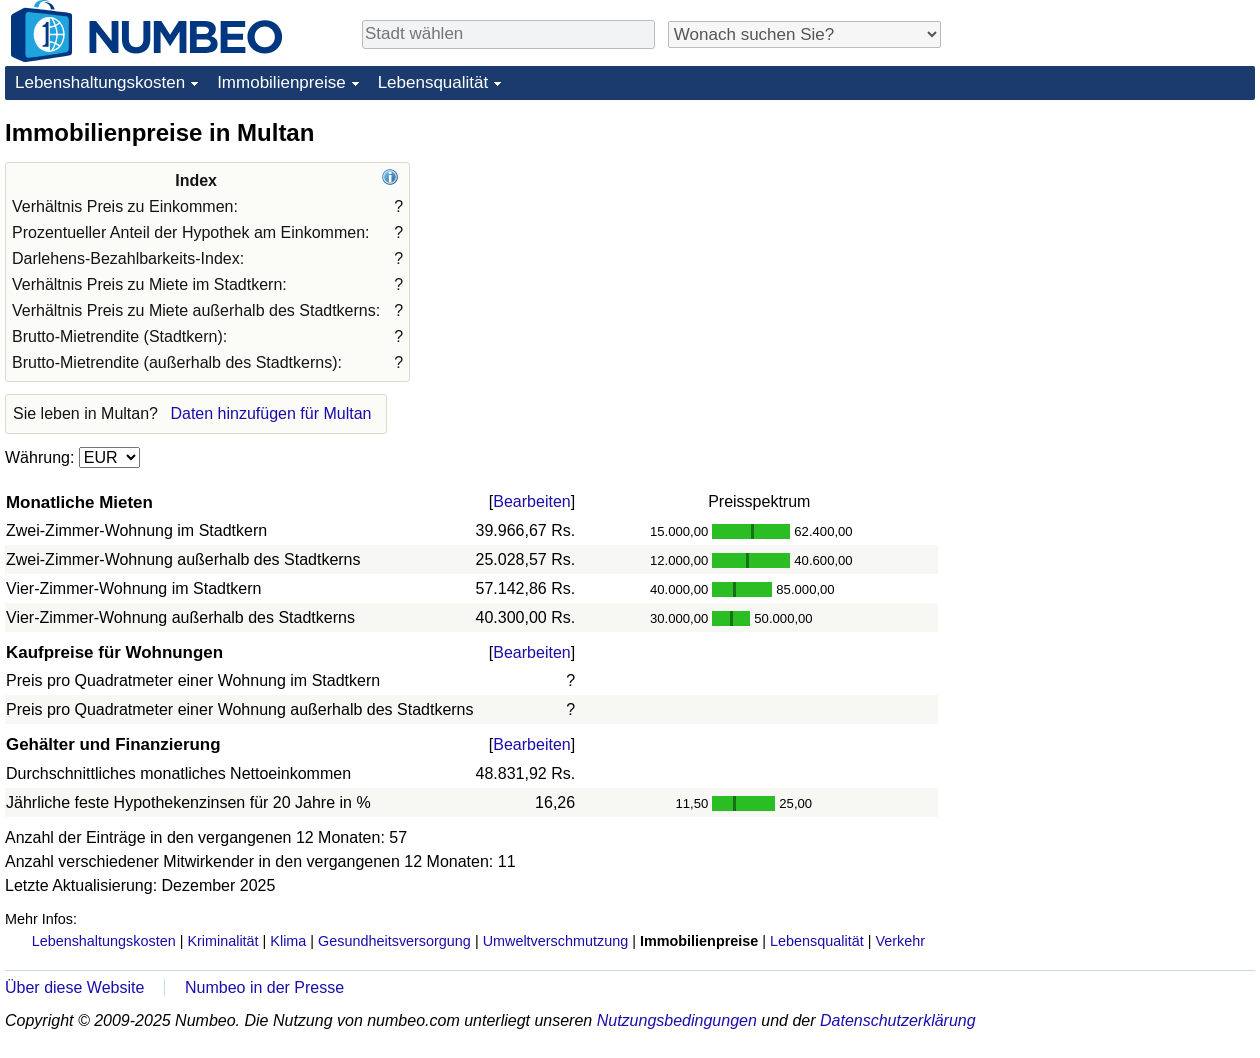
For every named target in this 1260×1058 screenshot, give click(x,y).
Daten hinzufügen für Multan (270, 413)
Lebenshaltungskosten (100, 82)
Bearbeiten (531, 501)
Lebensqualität (433, 82)
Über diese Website (74, 987)
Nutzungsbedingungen (677, 1020)
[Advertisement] (1105, 242)
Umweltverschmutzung (556, 941)
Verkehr (900, 941)
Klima (288, 941)
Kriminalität (222, 941)
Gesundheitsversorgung (394, 941)
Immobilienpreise (281, 82)
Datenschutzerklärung (898, 1020)
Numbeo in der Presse (264, 987)
